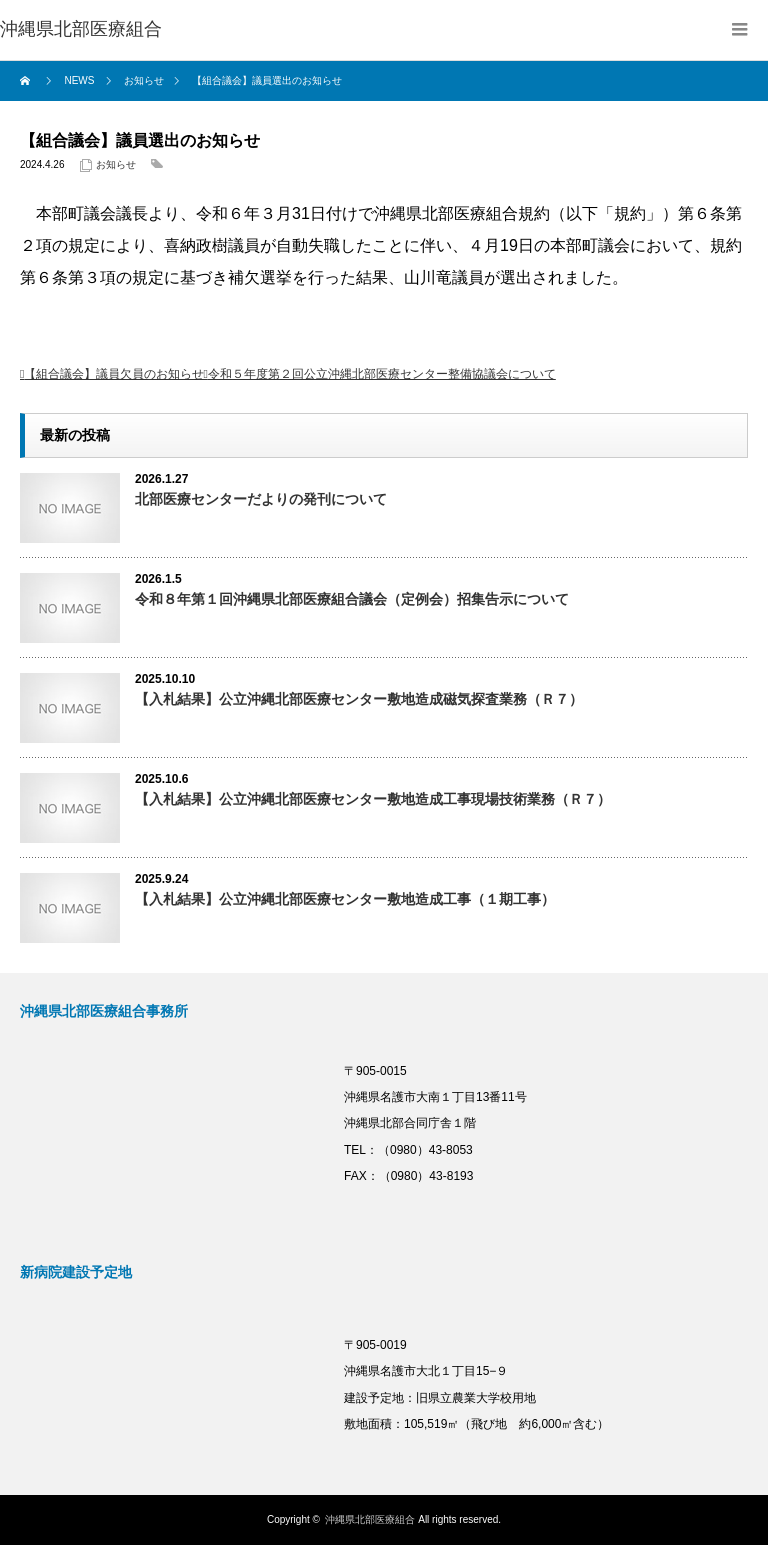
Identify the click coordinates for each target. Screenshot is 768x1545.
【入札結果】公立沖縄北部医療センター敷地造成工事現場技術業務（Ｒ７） (373, 799)
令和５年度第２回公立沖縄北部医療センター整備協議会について (382, 374)
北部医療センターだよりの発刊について (261, 499)
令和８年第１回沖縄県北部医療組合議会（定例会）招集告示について (352, 599)
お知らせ (116, 164)
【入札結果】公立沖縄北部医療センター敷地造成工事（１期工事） (345, 899)
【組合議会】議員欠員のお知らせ (114, 374)
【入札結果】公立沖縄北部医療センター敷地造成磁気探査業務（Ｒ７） (359, 699)
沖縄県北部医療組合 (370, 1519)
